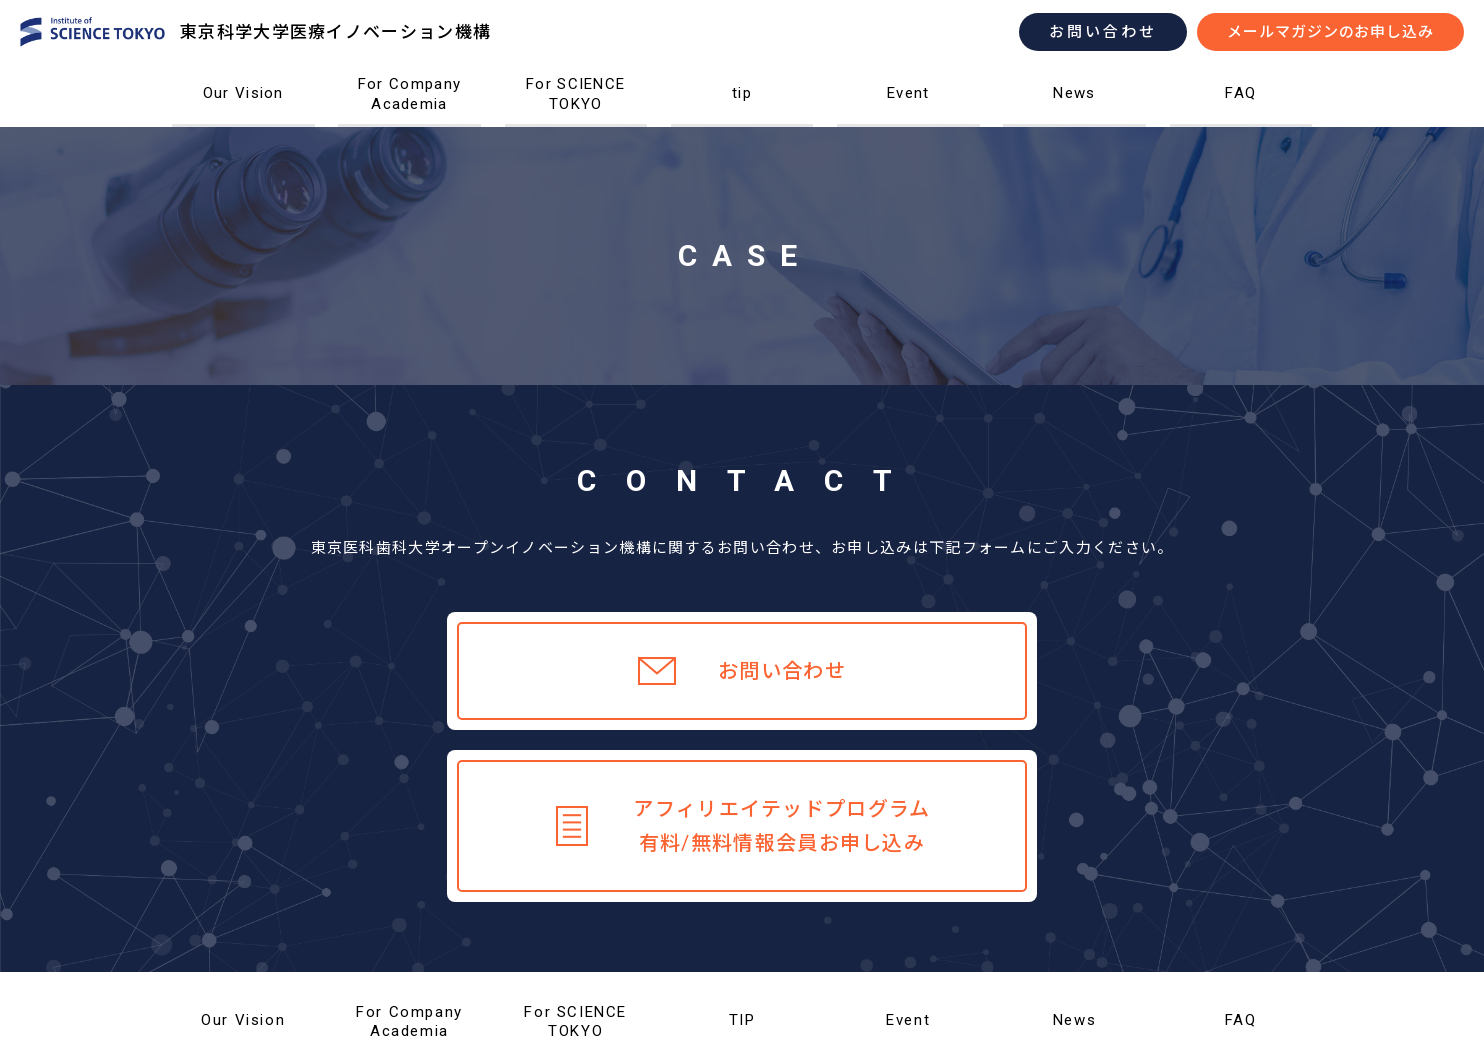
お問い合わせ (1103, 32)
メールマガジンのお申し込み (1330, 32)
